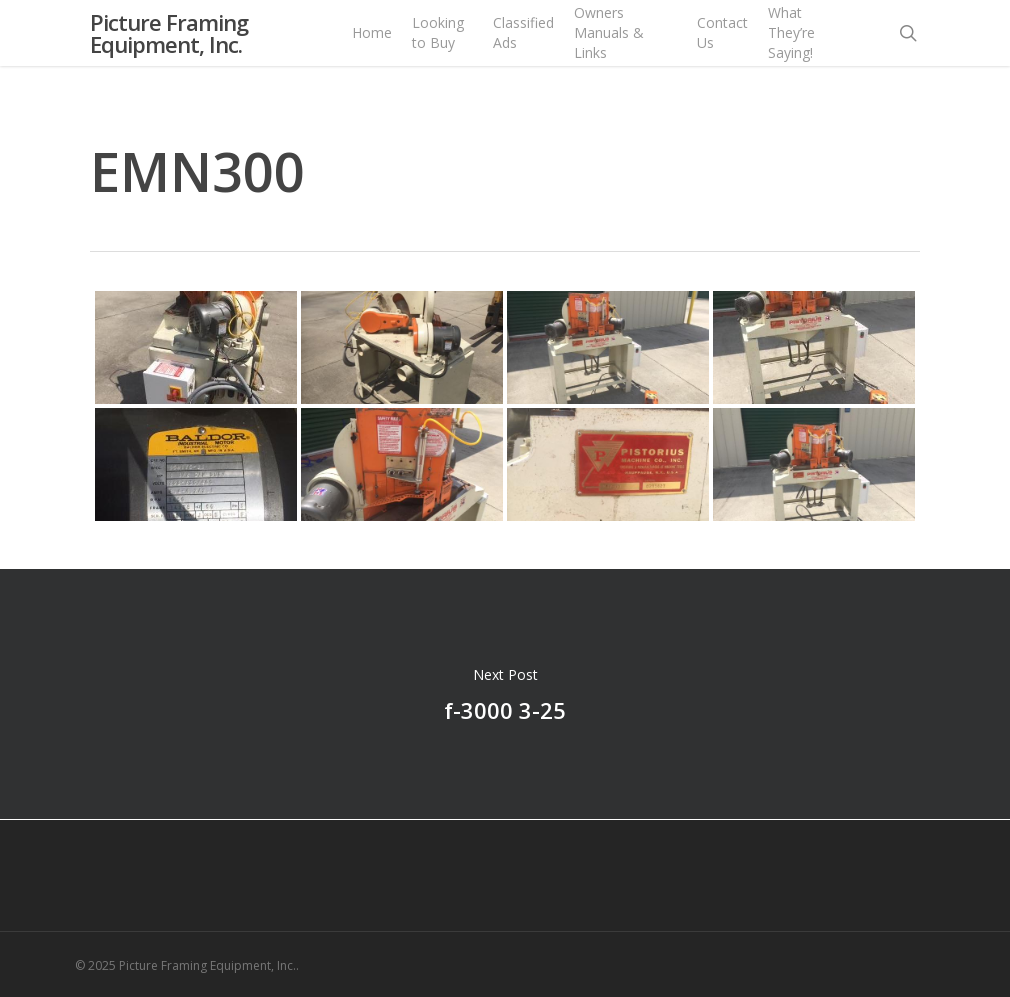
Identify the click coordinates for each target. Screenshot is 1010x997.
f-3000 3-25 (505, 694)
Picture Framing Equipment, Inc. (169, 50)
